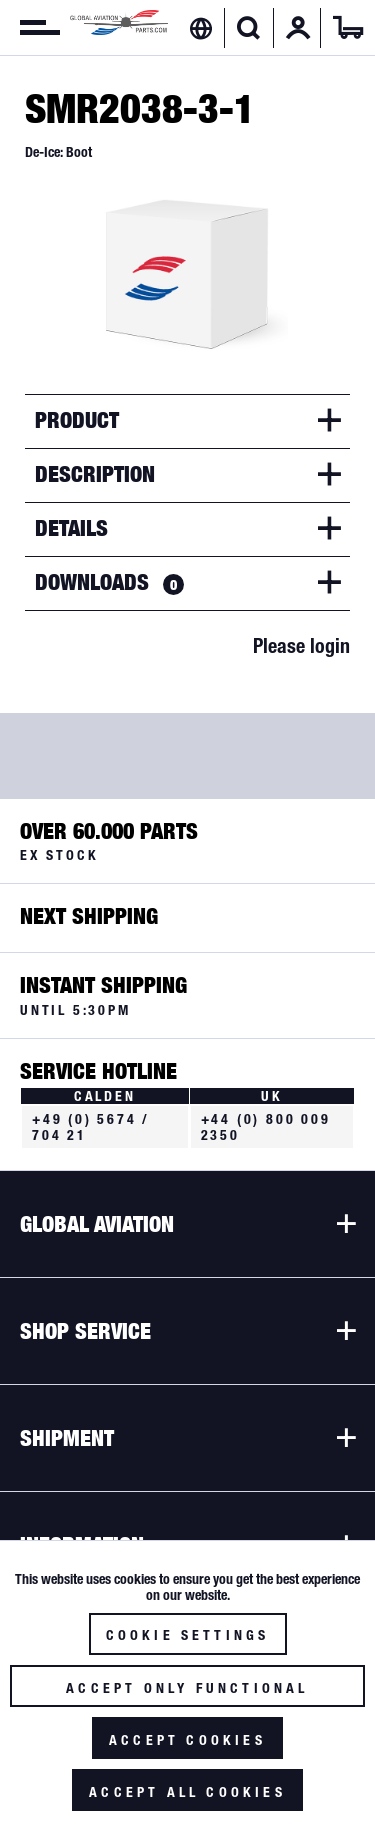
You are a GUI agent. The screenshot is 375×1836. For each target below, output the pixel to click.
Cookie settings (188, 1635)
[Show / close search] (248, 28)
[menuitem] (30, 28)
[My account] (298, 28)
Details (71, 528)
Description (95, 474)
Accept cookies (187, 1740)
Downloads (109, 582)
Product (77, 420)
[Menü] (30, 28)
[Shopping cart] (348, 28)
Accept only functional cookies (187, 1693)
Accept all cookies (187, 1792)
